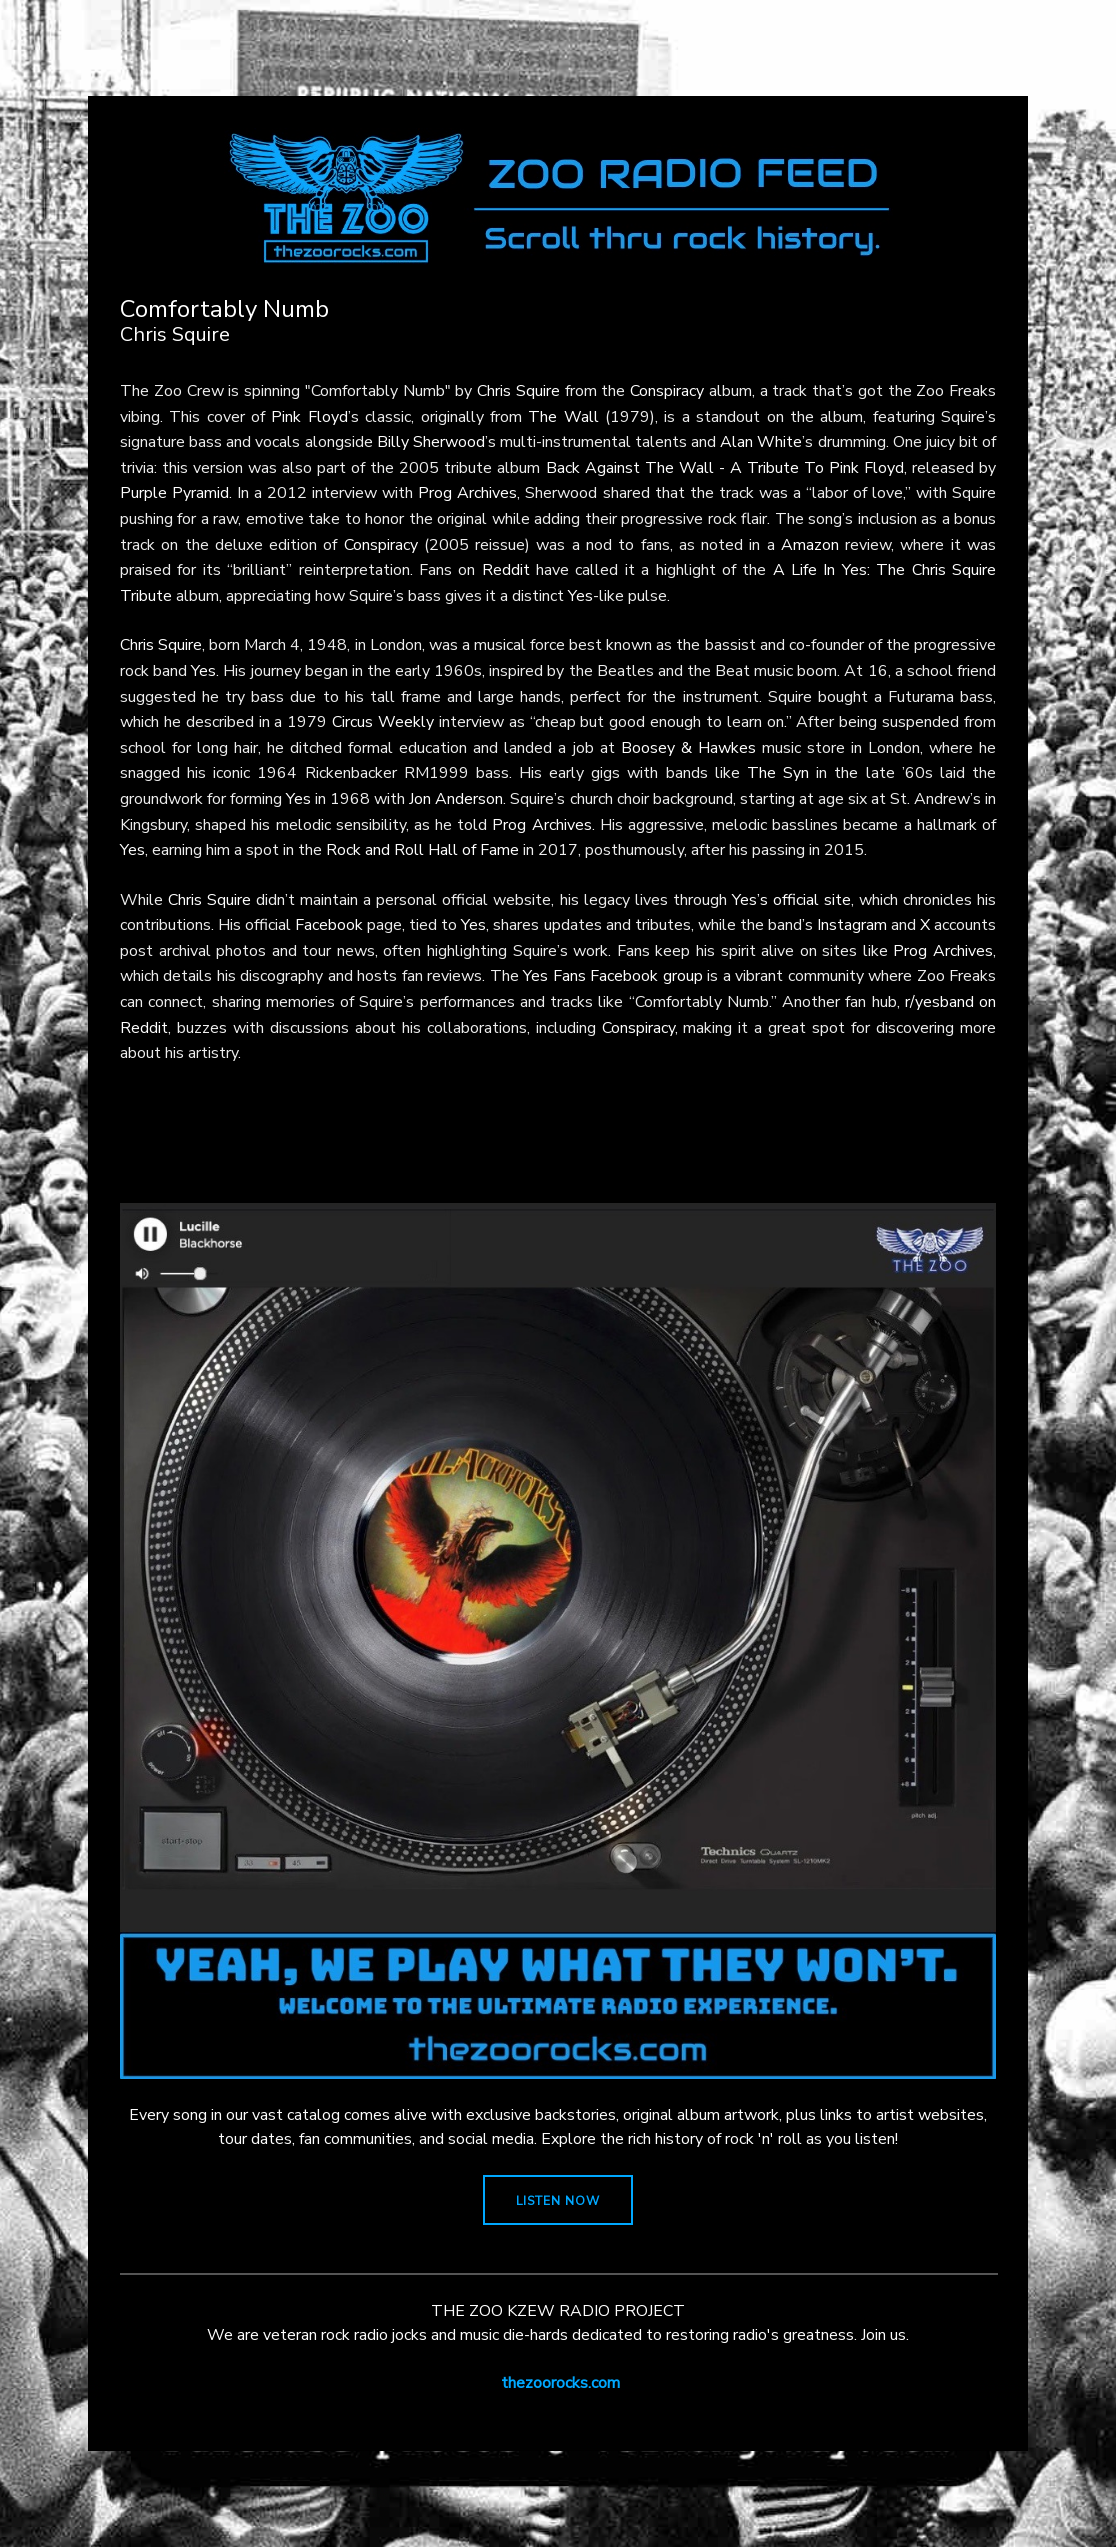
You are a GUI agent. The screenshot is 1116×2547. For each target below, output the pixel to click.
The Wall (563, 417)
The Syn (778, 773)
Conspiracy (667, 391)
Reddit (506, 570)
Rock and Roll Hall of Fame (422, 850)
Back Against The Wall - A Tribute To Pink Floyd (725, 468)
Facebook (329, 925)
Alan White (761, 442)
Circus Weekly (383, 722)
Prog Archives (467, 493)
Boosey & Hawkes (688, 748)
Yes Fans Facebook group (612, 976)
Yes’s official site (791, 900)
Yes (580, 596)
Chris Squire (518, 391)
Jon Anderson (456, 799)
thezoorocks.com (560, 2383)
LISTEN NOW (558, 2201)
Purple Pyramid (174, 493)
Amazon (810, 545)
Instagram (852, 925)
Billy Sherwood (431, 442)
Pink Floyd (309, 417)
